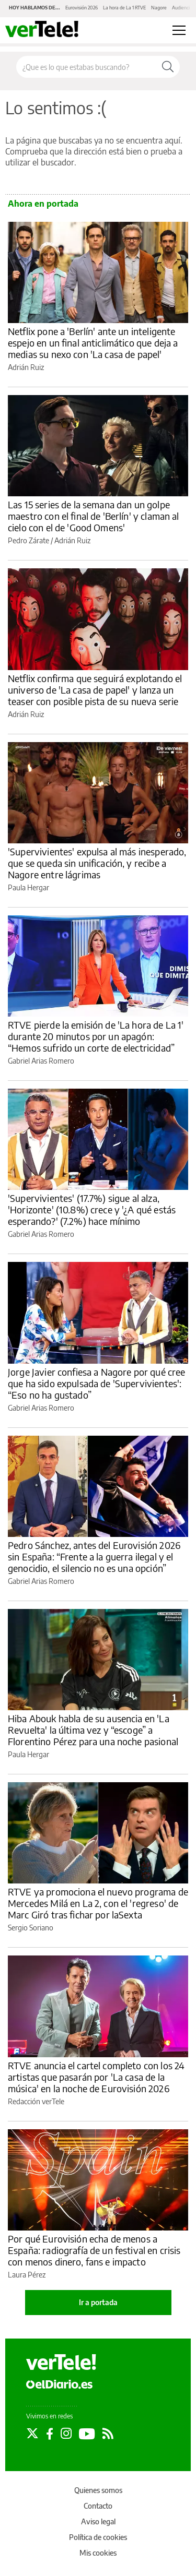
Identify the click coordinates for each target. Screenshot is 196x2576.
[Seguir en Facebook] (49, 2433)
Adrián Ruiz (26, 367)
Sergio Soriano (30, 1927)
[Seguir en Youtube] (87, 2433)
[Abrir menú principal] (179, 30)
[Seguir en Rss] (107, 2433)
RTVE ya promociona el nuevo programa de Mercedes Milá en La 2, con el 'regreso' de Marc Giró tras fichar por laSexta (98, 1903)
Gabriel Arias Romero (41, 1060)
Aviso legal (98, 2521)
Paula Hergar (28, 887)
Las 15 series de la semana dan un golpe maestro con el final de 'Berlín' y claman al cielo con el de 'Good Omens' (93, 515)
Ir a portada (98, 2302)
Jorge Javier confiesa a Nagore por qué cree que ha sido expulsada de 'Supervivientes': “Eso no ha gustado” (96, 1383)
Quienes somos (98, 2490)
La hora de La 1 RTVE (124, 7)
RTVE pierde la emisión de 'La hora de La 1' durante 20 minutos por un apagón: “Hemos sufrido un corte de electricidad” (95, 1036)
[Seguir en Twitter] (32, 2433)
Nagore (159, 7)
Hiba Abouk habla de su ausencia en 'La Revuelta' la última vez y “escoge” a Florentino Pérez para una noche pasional (93, 1729)
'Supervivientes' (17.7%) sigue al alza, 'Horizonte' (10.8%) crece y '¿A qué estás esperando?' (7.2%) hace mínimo (92, 1209)
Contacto (98, 2505)
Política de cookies (98, 2537)
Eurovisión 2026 (81, 7)
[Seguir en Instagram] (66, 2433)
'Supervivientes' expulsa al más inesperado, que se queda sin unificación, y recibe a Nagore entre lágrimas (97, 862)
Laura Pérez (26, 2274)
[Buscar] (168, 67)
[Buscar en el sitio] (86, 67)
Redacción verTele (36, 2101)
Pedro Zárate (28, 540)
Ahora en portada (43, 203)
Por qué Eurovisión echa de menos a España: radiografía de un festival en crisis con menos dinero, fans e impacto (94, 2250)
